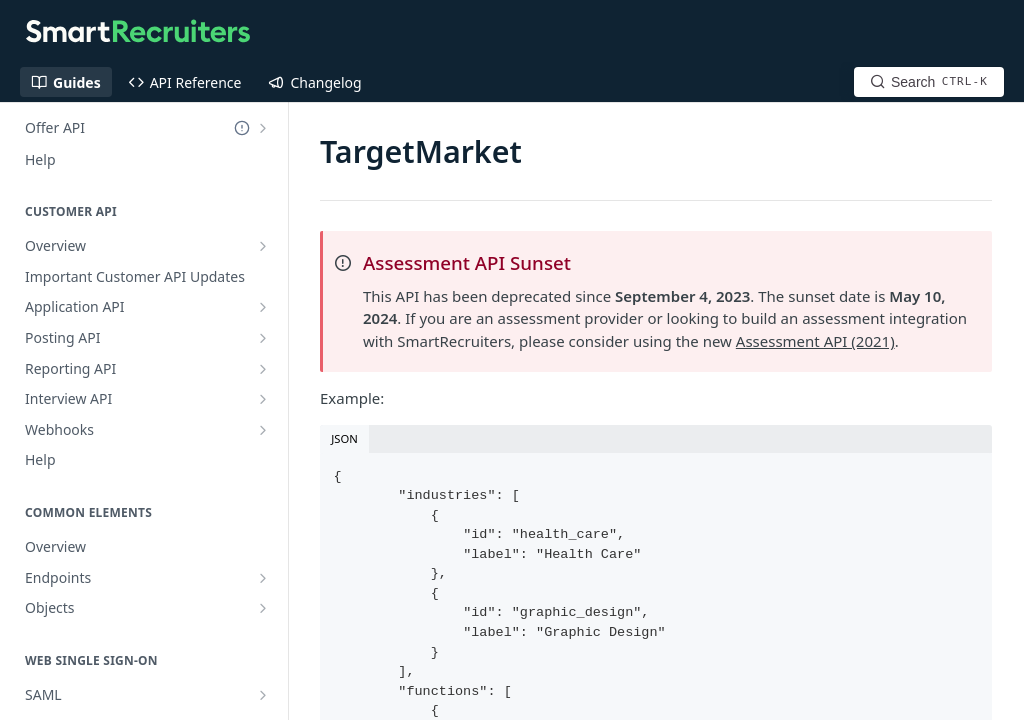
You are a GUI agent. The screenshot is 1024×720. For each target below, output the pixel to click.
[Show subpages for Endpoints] (263, 578)
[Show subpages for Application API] (263, 307)
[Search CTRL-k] (929, 82)
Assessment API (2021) (815, 341)
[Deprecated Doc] (242, 128)
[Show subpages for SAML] (263, 695)
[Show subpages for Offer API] (263, 128)
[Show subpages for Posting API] (263, 338)
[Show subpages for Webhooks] (263, 430)
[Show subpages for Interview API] (263, 399)
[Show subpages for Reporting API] (263, 369)
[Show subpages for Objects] (263, 608)
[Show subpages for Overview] (263, 246)
